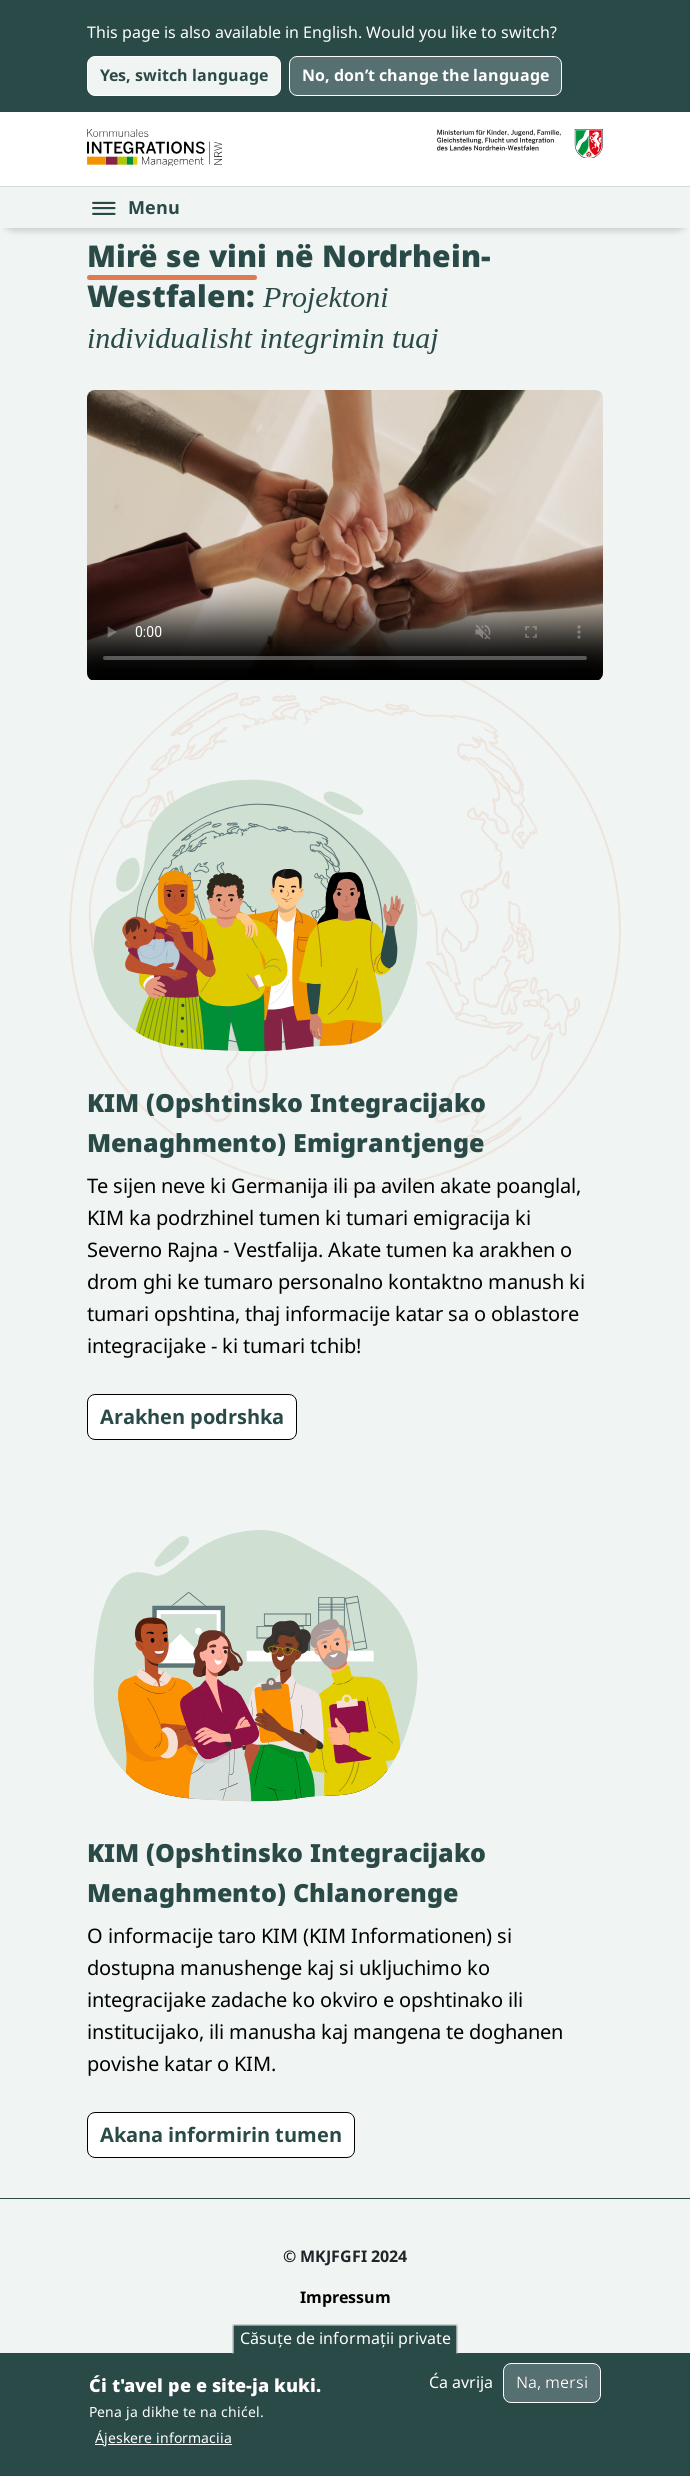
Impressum (345, 2297)
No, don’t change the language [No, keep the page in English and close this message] (425, 75)
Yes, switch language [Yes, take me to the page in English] (184, 75)
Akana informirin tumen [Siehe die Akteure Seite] (221, 2134)
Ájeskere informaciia (163, 2437)
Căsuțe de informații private (345, 2339)
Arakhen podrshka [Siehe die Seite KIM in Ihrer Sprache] (192, 1416)
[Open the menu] (136, 208)
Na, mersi (552, 2382)
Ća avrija (461, 2382)
